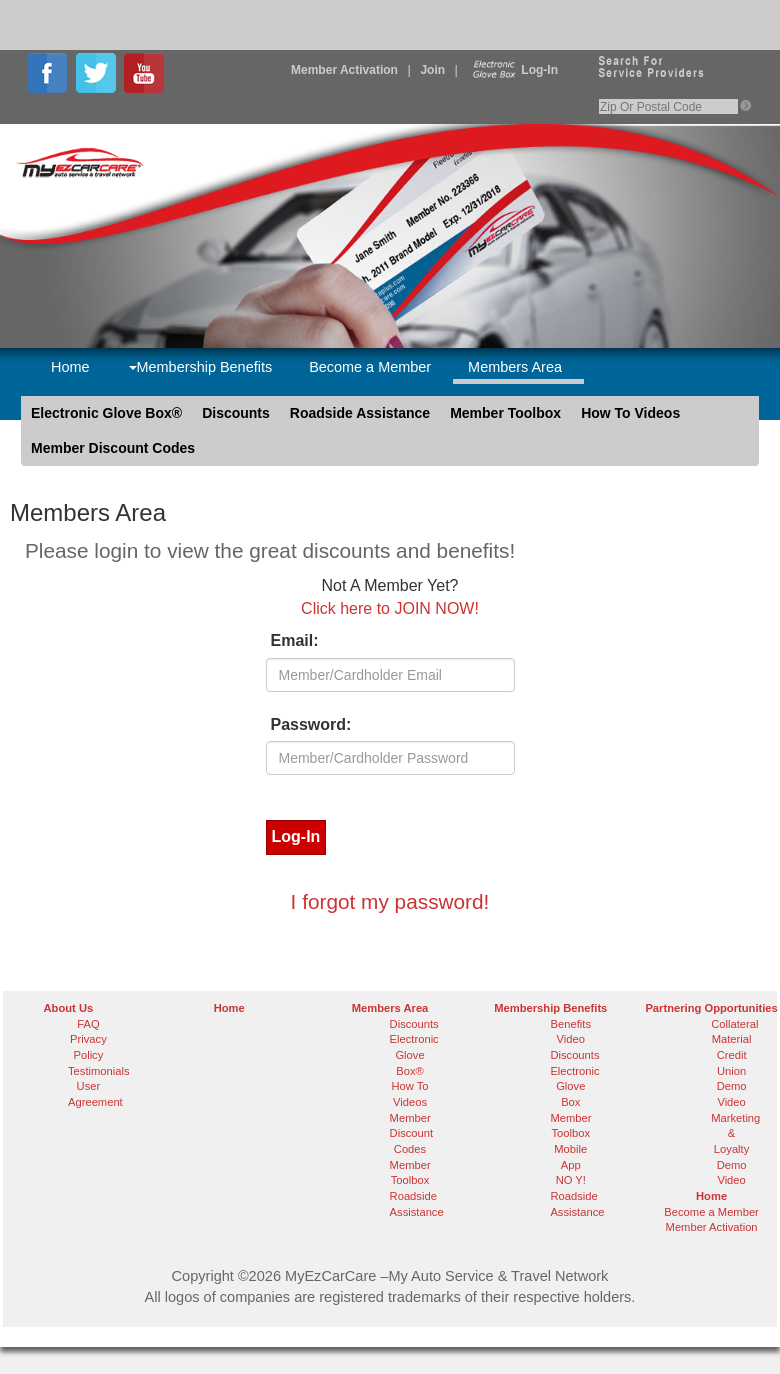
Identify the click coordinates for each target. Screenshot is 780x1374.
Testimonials (99, 1071)
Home (70, 367)
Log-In (513, 70)
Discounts (236, 413)
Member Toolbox (505, 413)
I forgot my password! (390, 901)
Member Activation (344, 70)
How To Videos (630, 413)
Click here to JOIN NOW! (390, 608)
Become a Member (370, 367)
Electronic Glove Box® (106, 413)
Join (432, 70)
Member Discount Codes (113, 448)
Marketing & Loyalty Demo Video (735, 1149)
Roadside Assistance (360, 413)
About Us (69, 1008)
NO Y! (571, 1180)
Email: (295, 640)
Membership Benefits (201, 367)
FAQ (88, 1024)
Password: (311, 724)
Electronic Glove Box (574, 1086)
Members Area (515, 367)
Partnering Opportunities (711, 1008)
